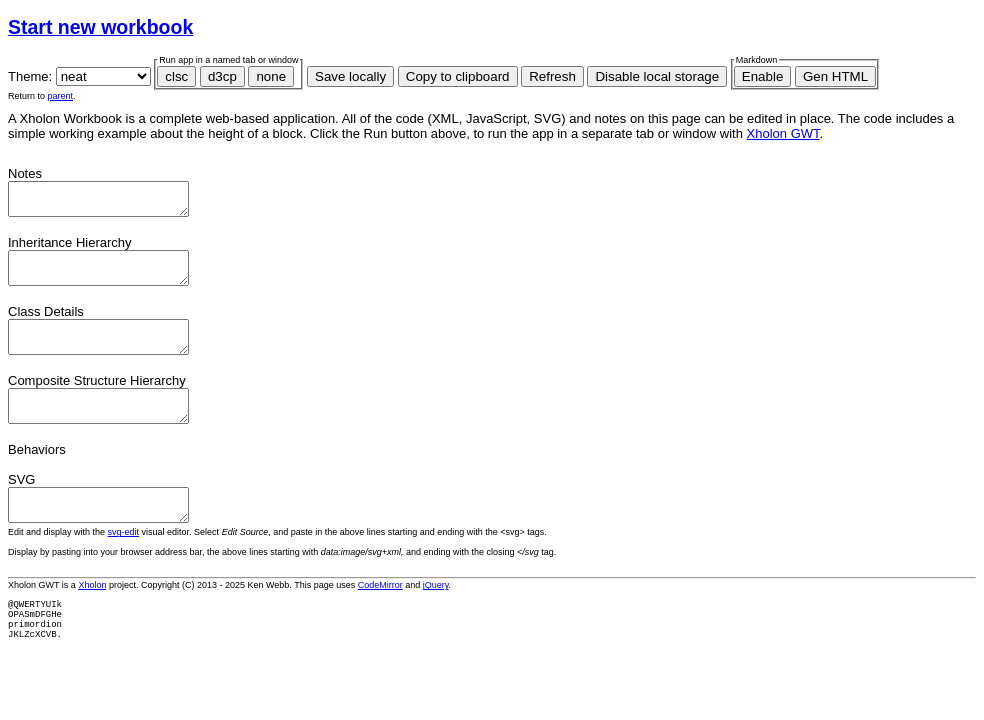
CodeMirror (380, 615)
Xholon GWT (783, 133)
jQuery (436, 615)
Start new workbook (100, 27)
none (271, 76)
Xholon (92, 615)
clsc (176, 76)
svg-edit (124, 562)
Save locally (350, 76)
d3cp (222, 76)
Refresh (552, 76)
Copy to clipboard (458, 76)
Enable (763, 76)
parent (61, 96)
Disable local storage (657, 76)
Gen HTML (835, 76)
